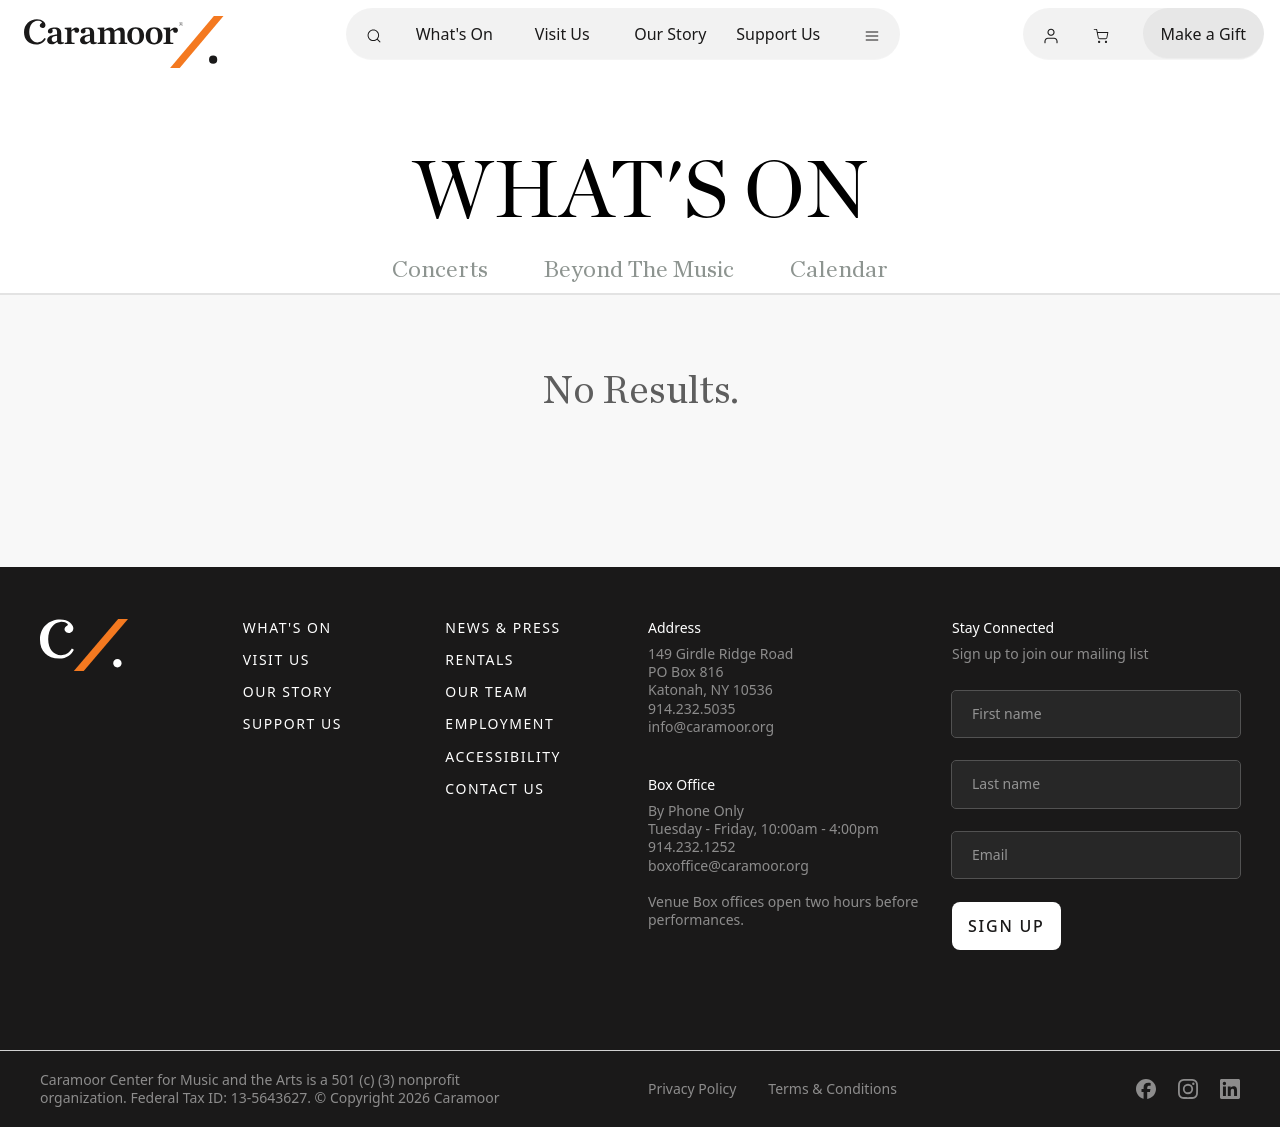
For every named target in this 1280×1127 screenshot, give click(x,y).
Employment (499, 723)
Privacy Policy (692, 1088)
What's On (454, 34)
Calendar (839, 270)
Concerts (440, 270)
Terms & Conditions (832, 1088)
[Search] (374, 36)
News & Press (502, 627)
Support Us (778, 34)
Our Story (670, 34)
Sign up (1006, 926)
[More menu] (872, 36)
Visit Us (562, 34)
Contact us (494, 788)
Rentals (479, 659)
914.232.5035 (692, 708)
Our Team (486, 691)
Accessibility (503, 756)
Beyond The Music (639, 270)
